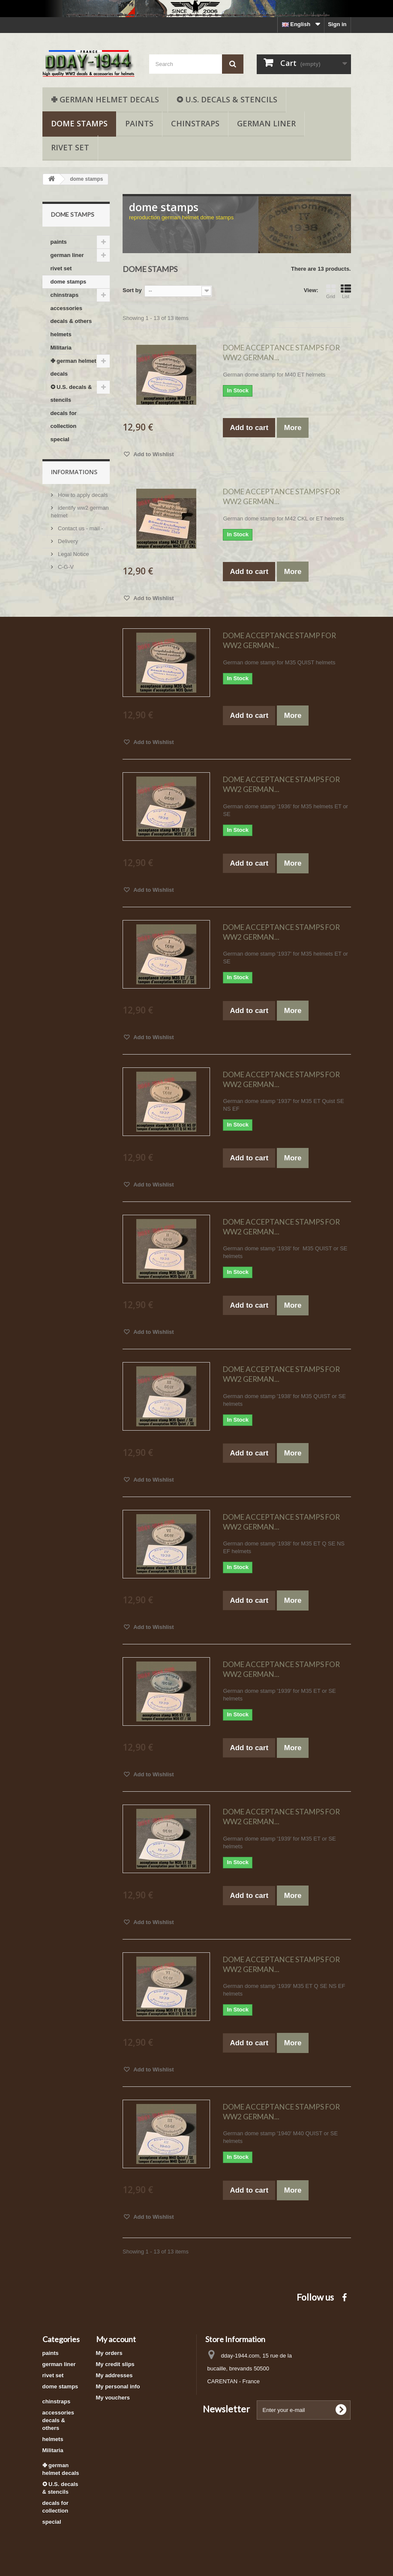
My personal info (118, 2386)
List (346, 291)
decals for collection (64, 419)
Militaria (61, 347)
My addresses (114, 2375)
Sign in (337, 24)
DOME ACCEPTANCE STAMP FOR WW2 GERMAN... (279, 640)
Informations (74, 472)
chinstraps (195, 123)
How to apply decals (82, 495)
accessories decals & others (71, 314)
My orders (109, 2353)
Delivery (67, 541)
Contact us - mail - (80, 528)
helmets (61, 334)
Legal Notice (73, 554)
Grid (331, 291)
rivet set (70, 147)
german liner (266, 123)
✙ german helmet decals (105, 99)
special (60, 439)
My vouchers (113, 2397)
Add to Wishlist (153, 454)
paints (139, 123)
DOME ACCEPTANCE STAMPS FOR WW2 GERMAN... (281, 352)
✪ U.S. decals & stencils (227, 99)
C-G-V (65, 567)
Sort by (132, 290)
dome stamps (79, 123)
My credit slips (115, 2364)
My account (116, 2339)
